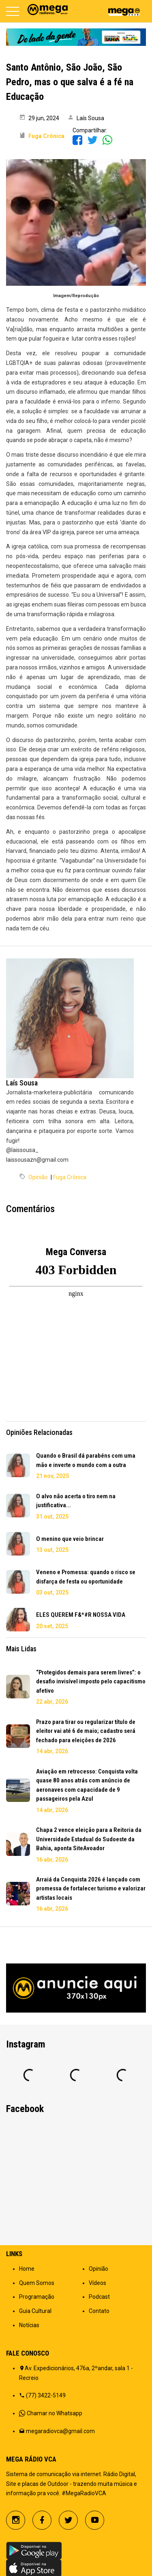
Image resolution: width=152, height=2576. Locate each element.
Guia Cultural (35, 2311)
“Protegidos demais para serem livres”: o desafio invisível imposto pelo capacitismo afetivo (91, 1681)
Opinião (38, 1177)
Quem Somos (36, 2283)
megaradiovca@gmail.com (60, 2431)
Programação (36, 2296)
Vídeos (97, 2283)
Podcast (99, 2296)
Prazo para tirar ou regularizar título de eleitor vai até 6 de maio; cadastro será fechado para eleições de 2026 (85, 1731)
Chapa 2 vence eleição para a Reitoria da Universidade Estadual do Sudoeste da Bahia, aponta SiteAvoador (88, 1839)
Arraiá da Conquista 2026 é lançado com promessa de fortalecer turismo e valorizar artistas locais (91, 1888)
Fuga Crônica (69, 1177)
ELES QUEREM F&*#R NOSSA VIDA (80, 1614)
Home (26, 2268)
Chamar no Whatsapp (54, 2413)
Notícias (29, 2325)
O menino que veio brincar (70, 1539)
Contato (99, 2311)
